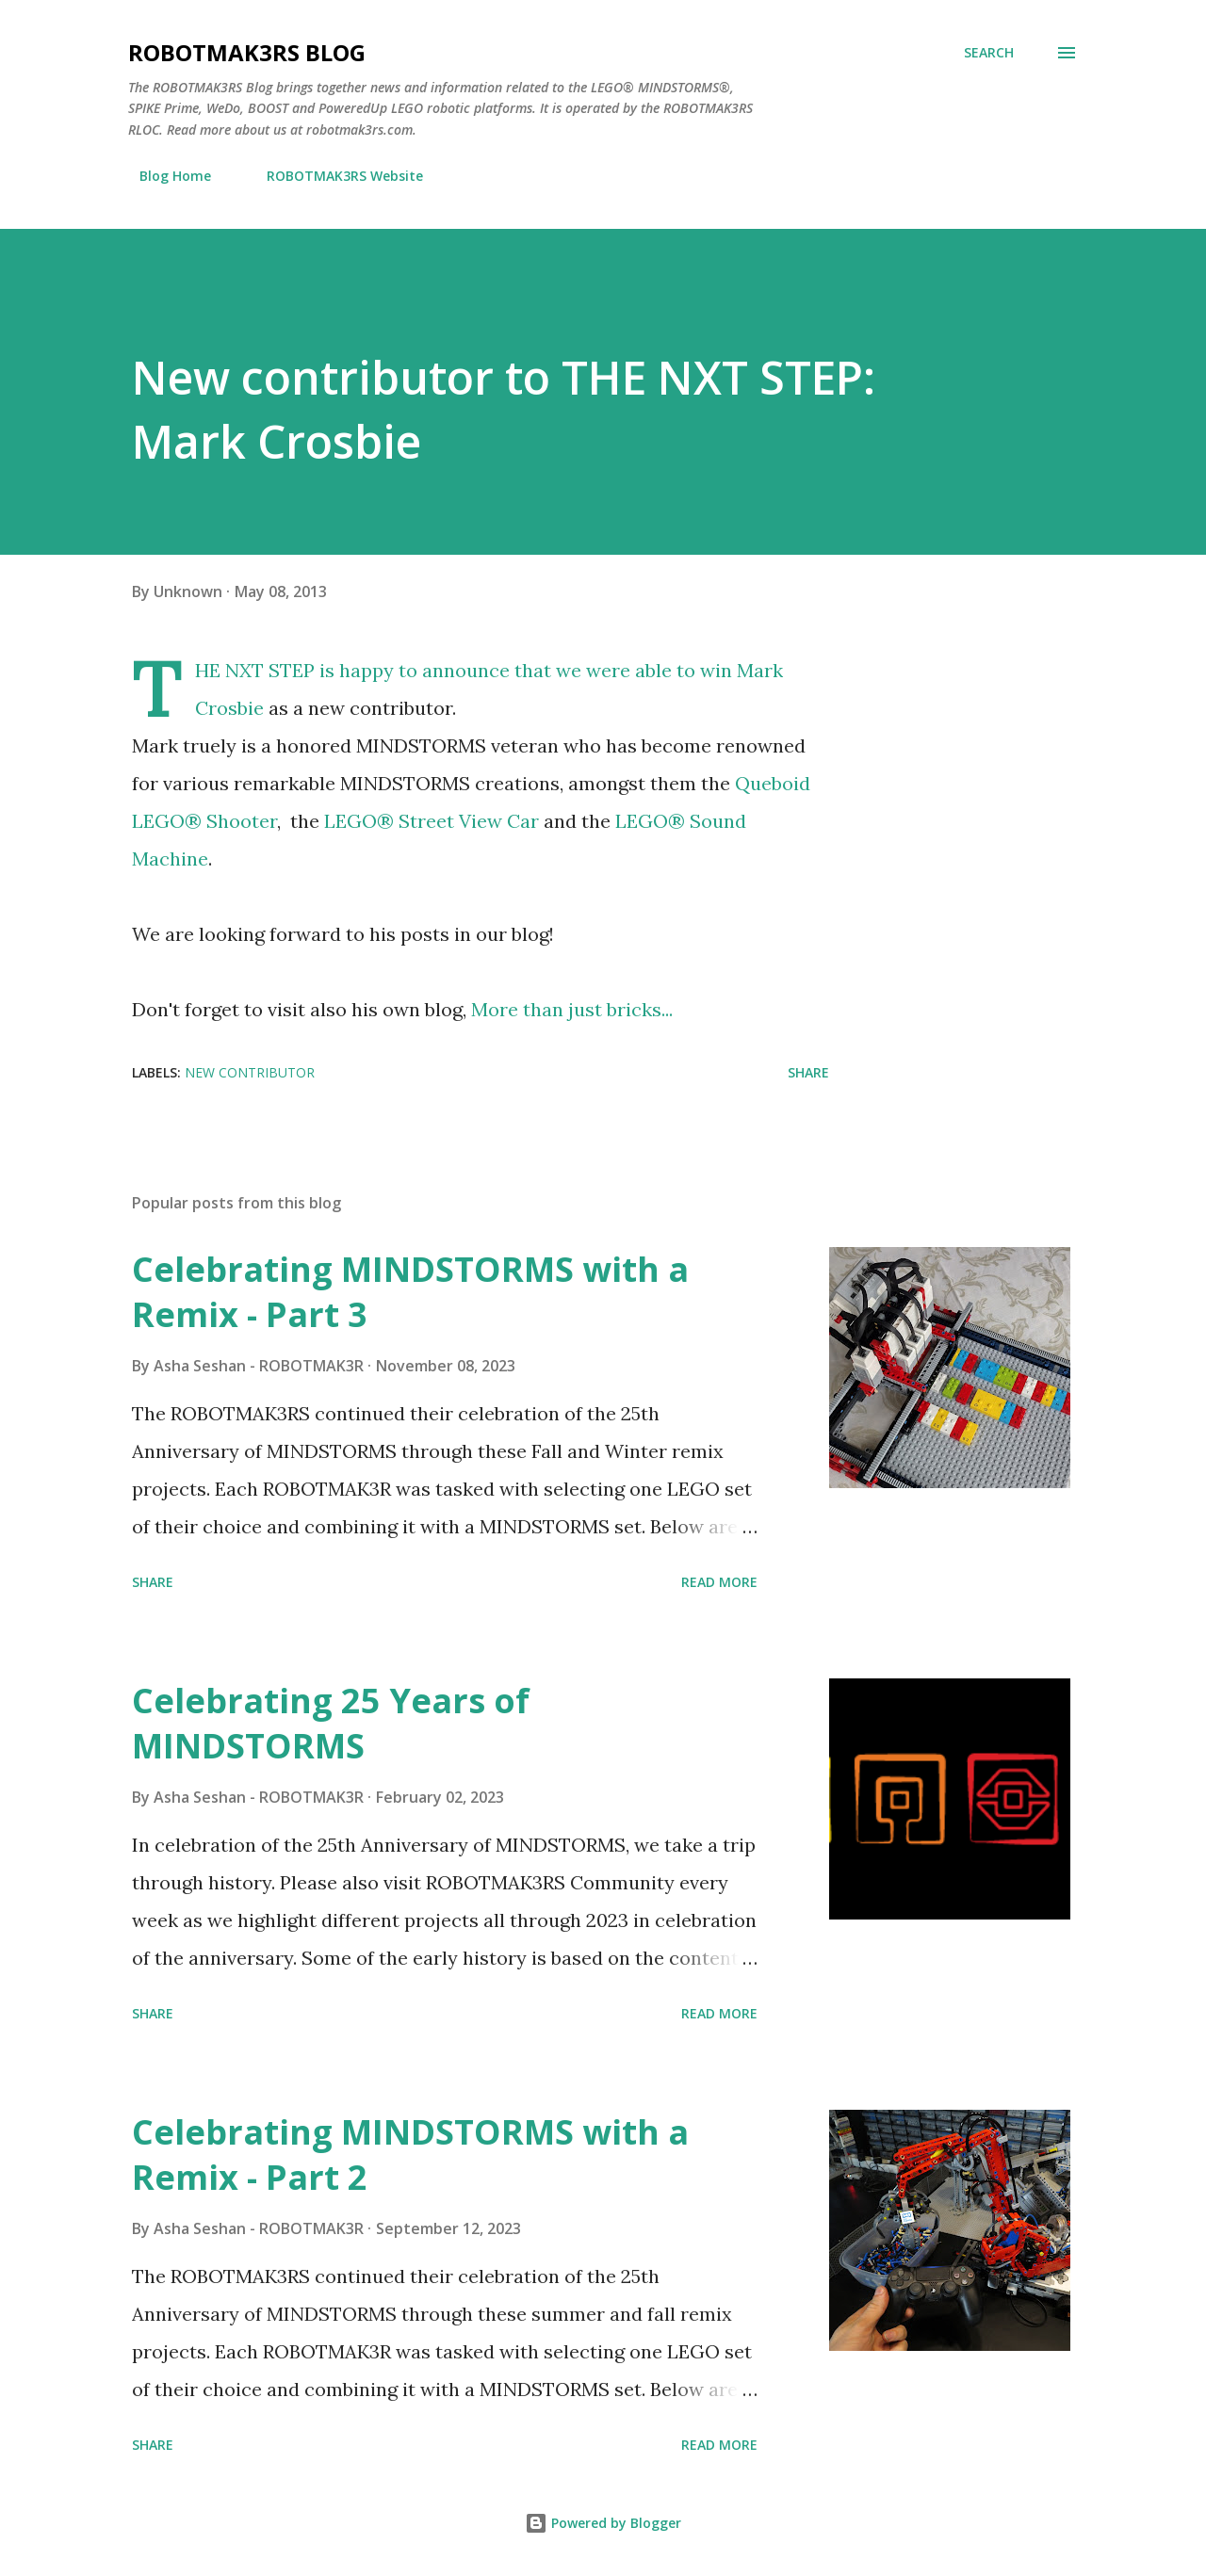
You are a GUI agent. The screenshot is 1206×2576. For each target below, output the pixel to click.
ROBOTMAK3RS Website (333, 176)
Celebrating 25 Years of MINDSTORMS (331, 1723)
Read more (719, 1582)
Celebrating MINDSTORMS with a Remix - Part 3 (410, 1291)
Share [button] (808, 1072)
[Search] (989, 52)
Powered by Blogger (603, 2523)
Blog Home (164, 176)
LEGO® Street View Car (431, 821)
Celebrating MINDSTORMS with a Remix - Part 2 (410, 2154)
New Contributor (250, 1072)
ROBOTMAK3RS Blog (247, 52)
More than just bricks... (572, 1009)
